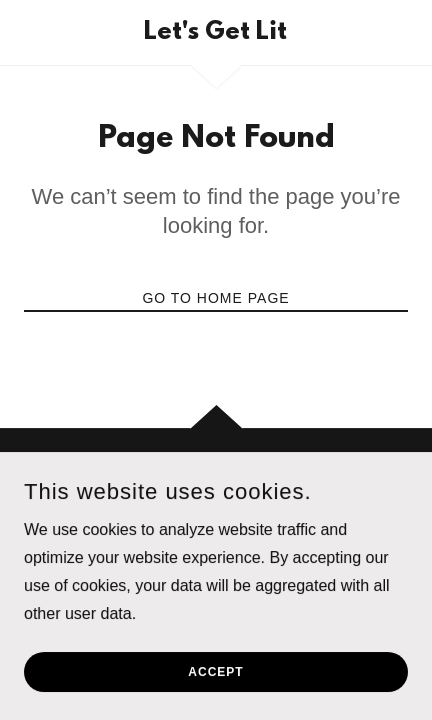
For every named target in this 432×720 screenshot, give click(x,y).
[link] (216, 32)
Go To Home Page (215, 298)
